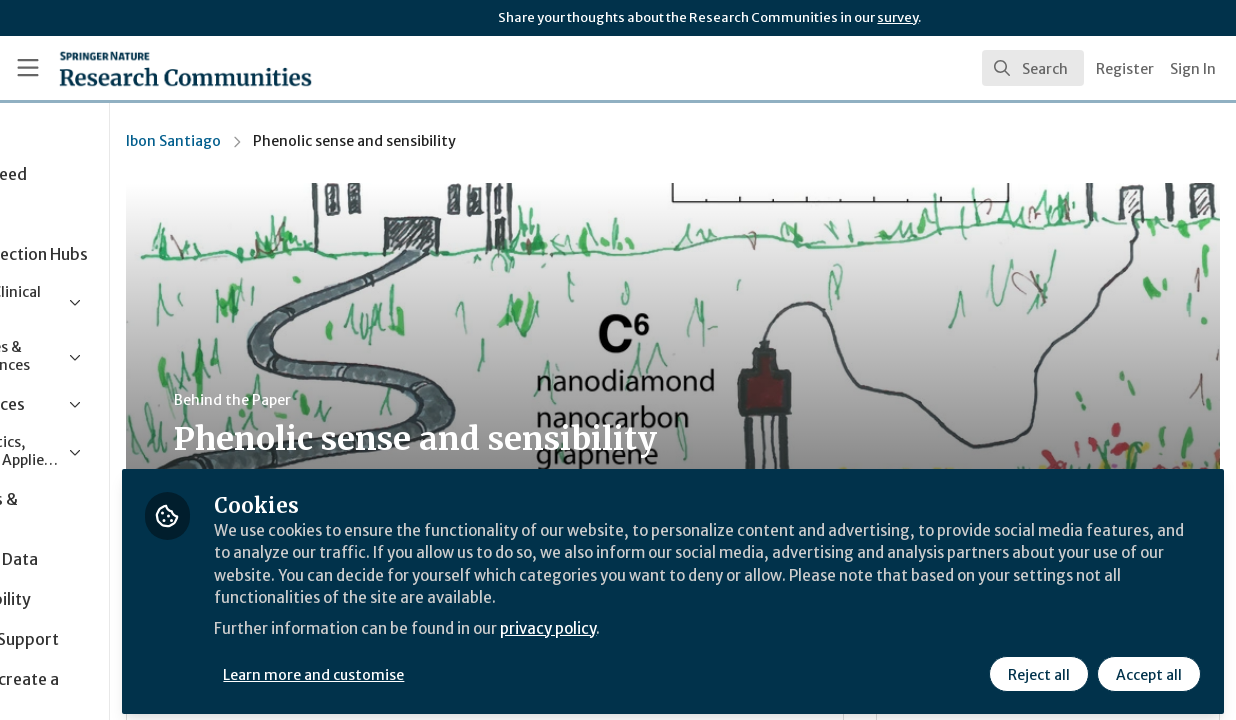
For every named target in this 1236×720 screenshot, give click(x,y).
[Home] (155, 68)
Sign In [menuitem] (1193, 69)
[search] (1033, 68)
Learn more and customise (461, 667)
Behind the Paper (378, 400)
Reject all (1038, 667)
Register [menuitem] (1125, 69)
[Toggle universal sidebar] (28, 68)
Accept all (1148, 667)
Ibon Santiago (319, 141)
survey (897, 17)
